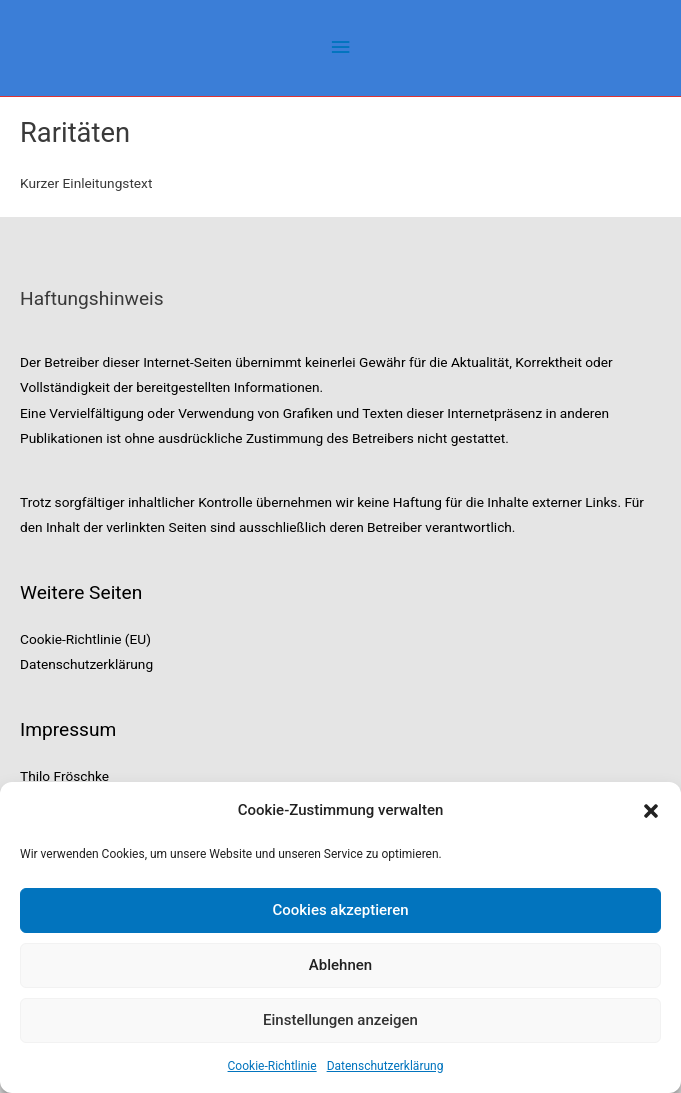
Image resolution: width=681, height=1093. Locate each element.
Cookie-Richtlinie (272, 1066)
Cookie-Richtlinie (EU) (85, 639)
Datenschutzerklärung (385, 1066)
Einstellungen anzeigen (340, 1020)
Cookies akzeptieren (340, 910)
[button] (651, 811)
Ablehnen (340, 965)
